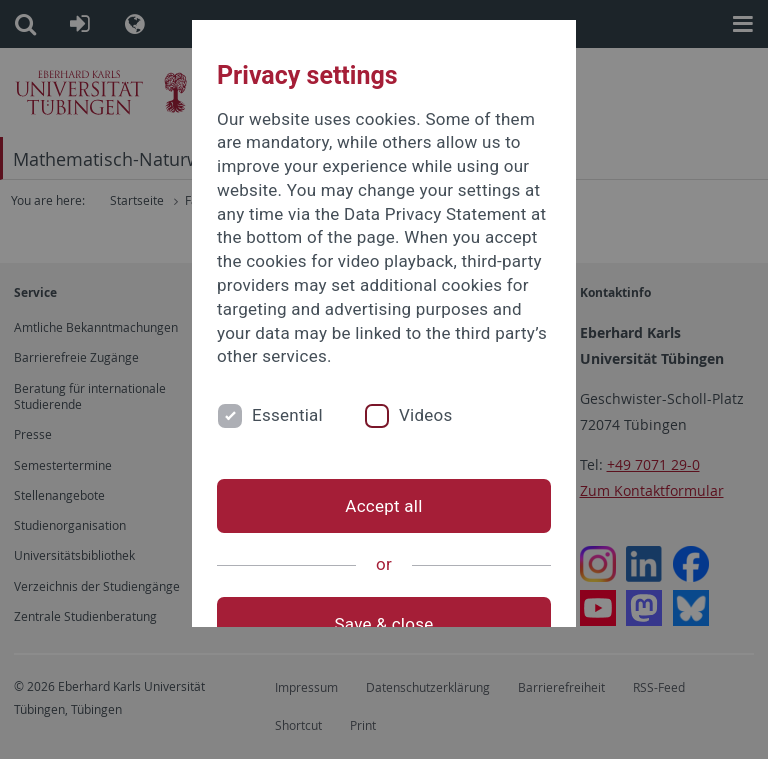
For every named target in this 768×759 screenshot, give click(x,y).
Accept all (383, 506)
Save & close (384, 624)
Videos (426, 415)
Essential (287, 415)
